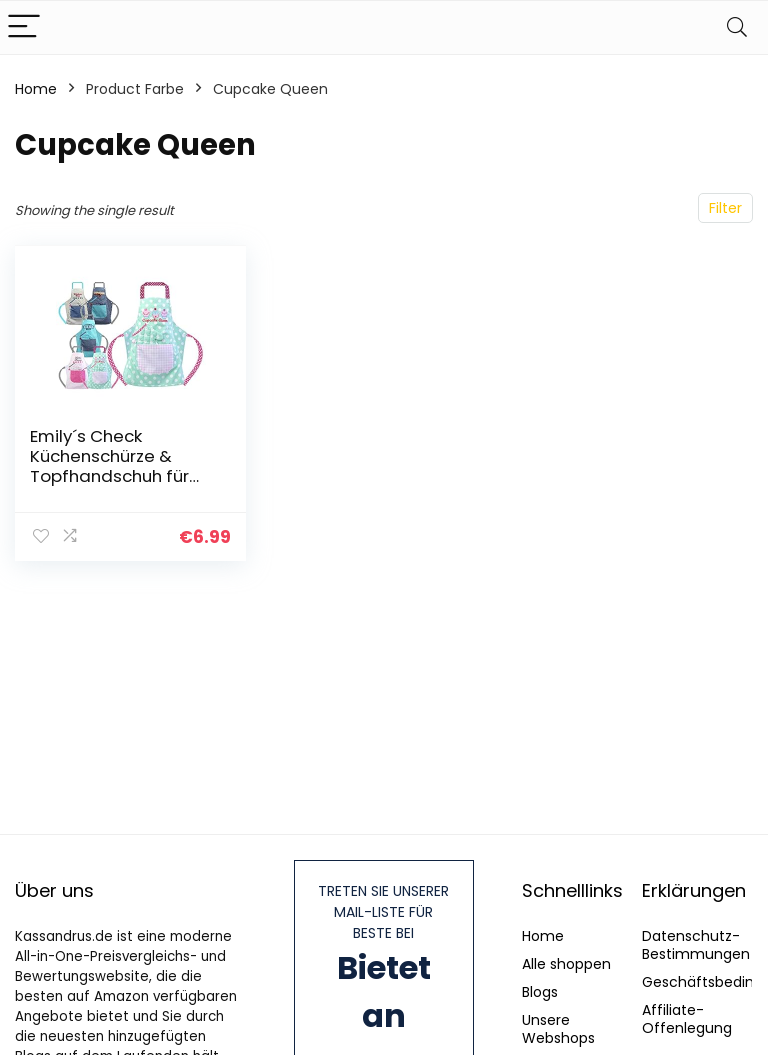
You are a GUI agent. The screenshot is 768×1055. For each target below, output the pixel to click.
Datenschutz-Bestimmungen (696, 945)
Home (36, 89)
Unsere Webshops (558, 1029)
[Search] (737, 27)
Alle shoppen (566, 964)
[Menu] (24, 27)
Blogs (540, 992)
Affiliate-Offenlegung (687, 1019)
